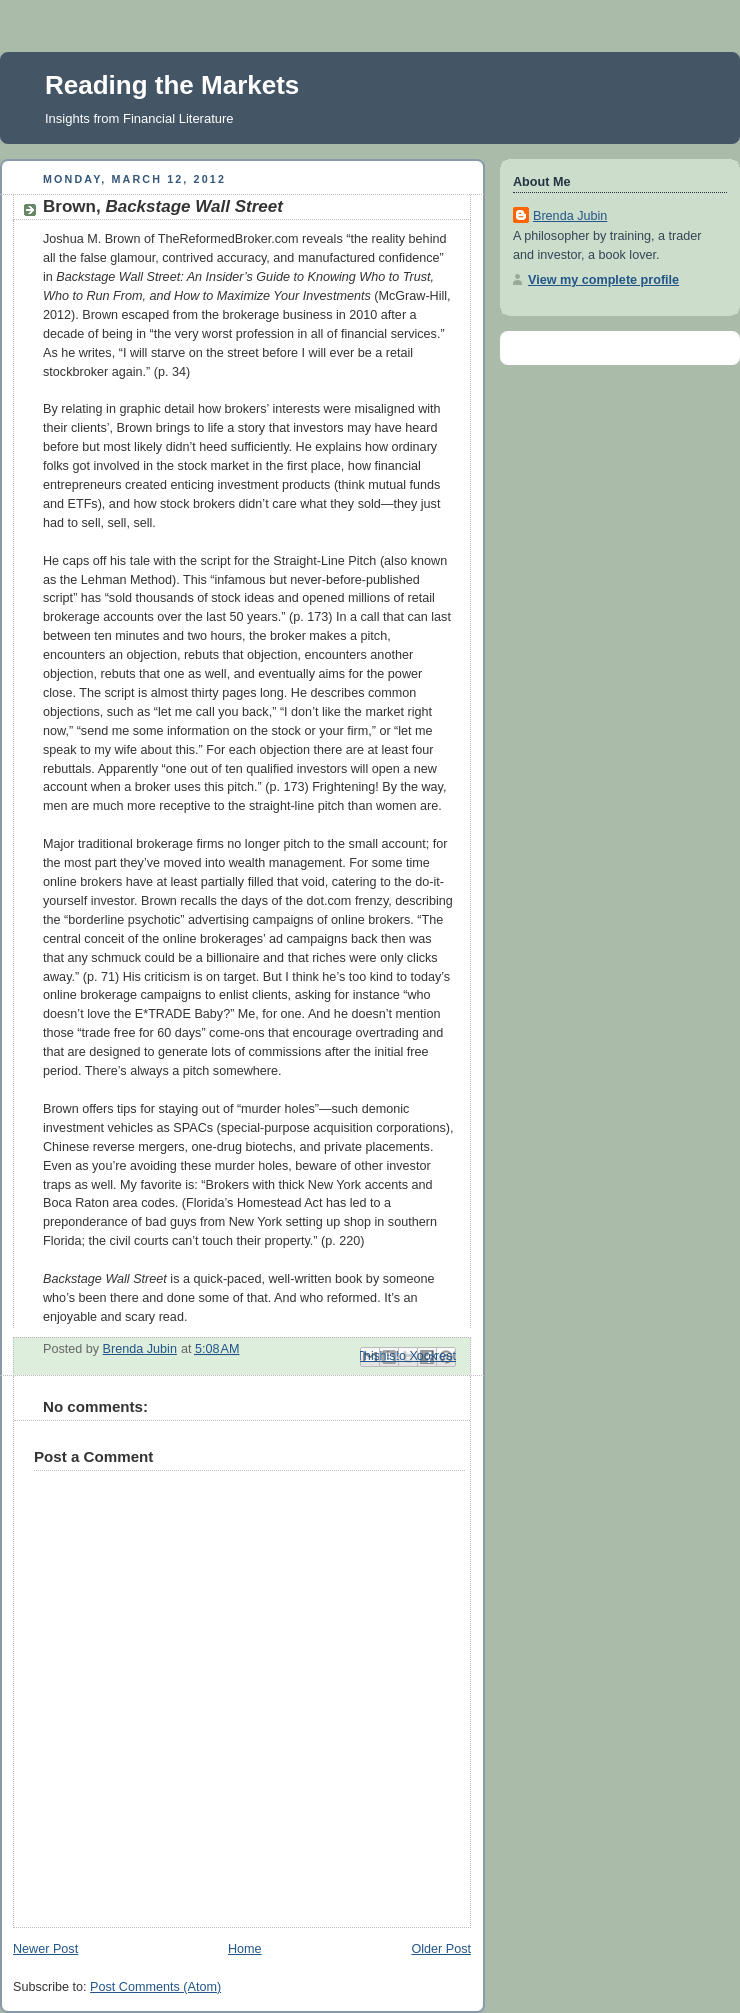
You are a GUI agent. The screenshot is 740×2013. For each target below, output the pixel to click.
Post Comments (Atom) (155, 1987)
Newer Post (45, 1949)
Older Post (441, 1949)
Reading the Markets (172, 85)
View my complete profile (603, 280)
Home (245, 1949)
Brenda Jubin (570, 216)
